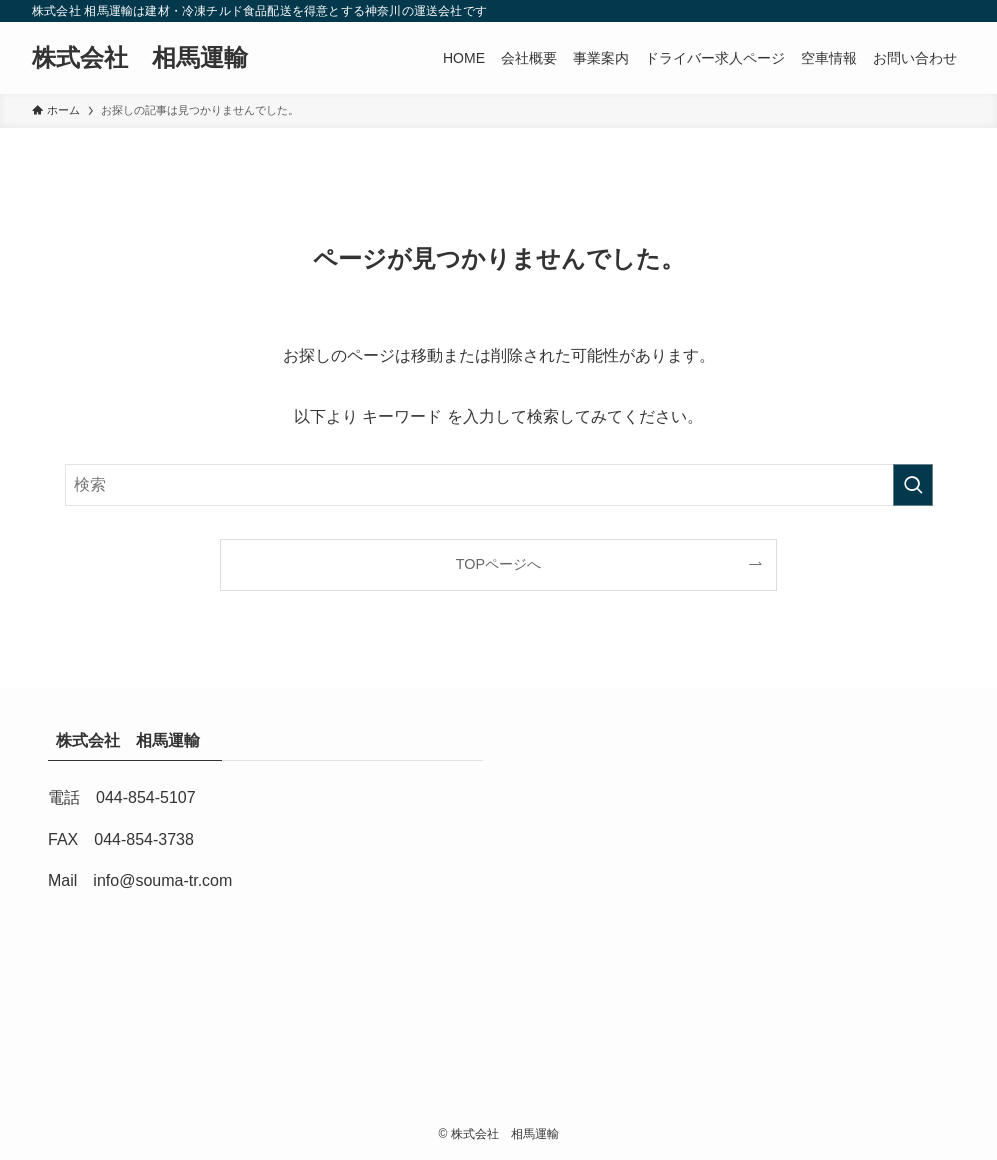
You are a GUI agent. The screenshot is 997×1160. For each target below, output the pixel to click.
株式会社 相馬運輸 (152, 58)
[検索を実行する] (913, 485)
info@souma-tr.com (162, 880)
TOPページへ (498, 564)
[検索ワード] (499, 485)
